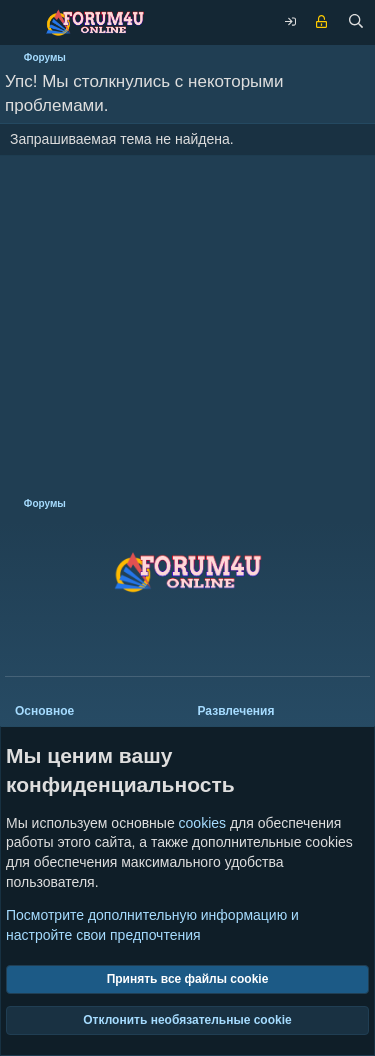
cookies (202, 823)
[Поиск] (356, 23)
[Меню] (20, 22)
